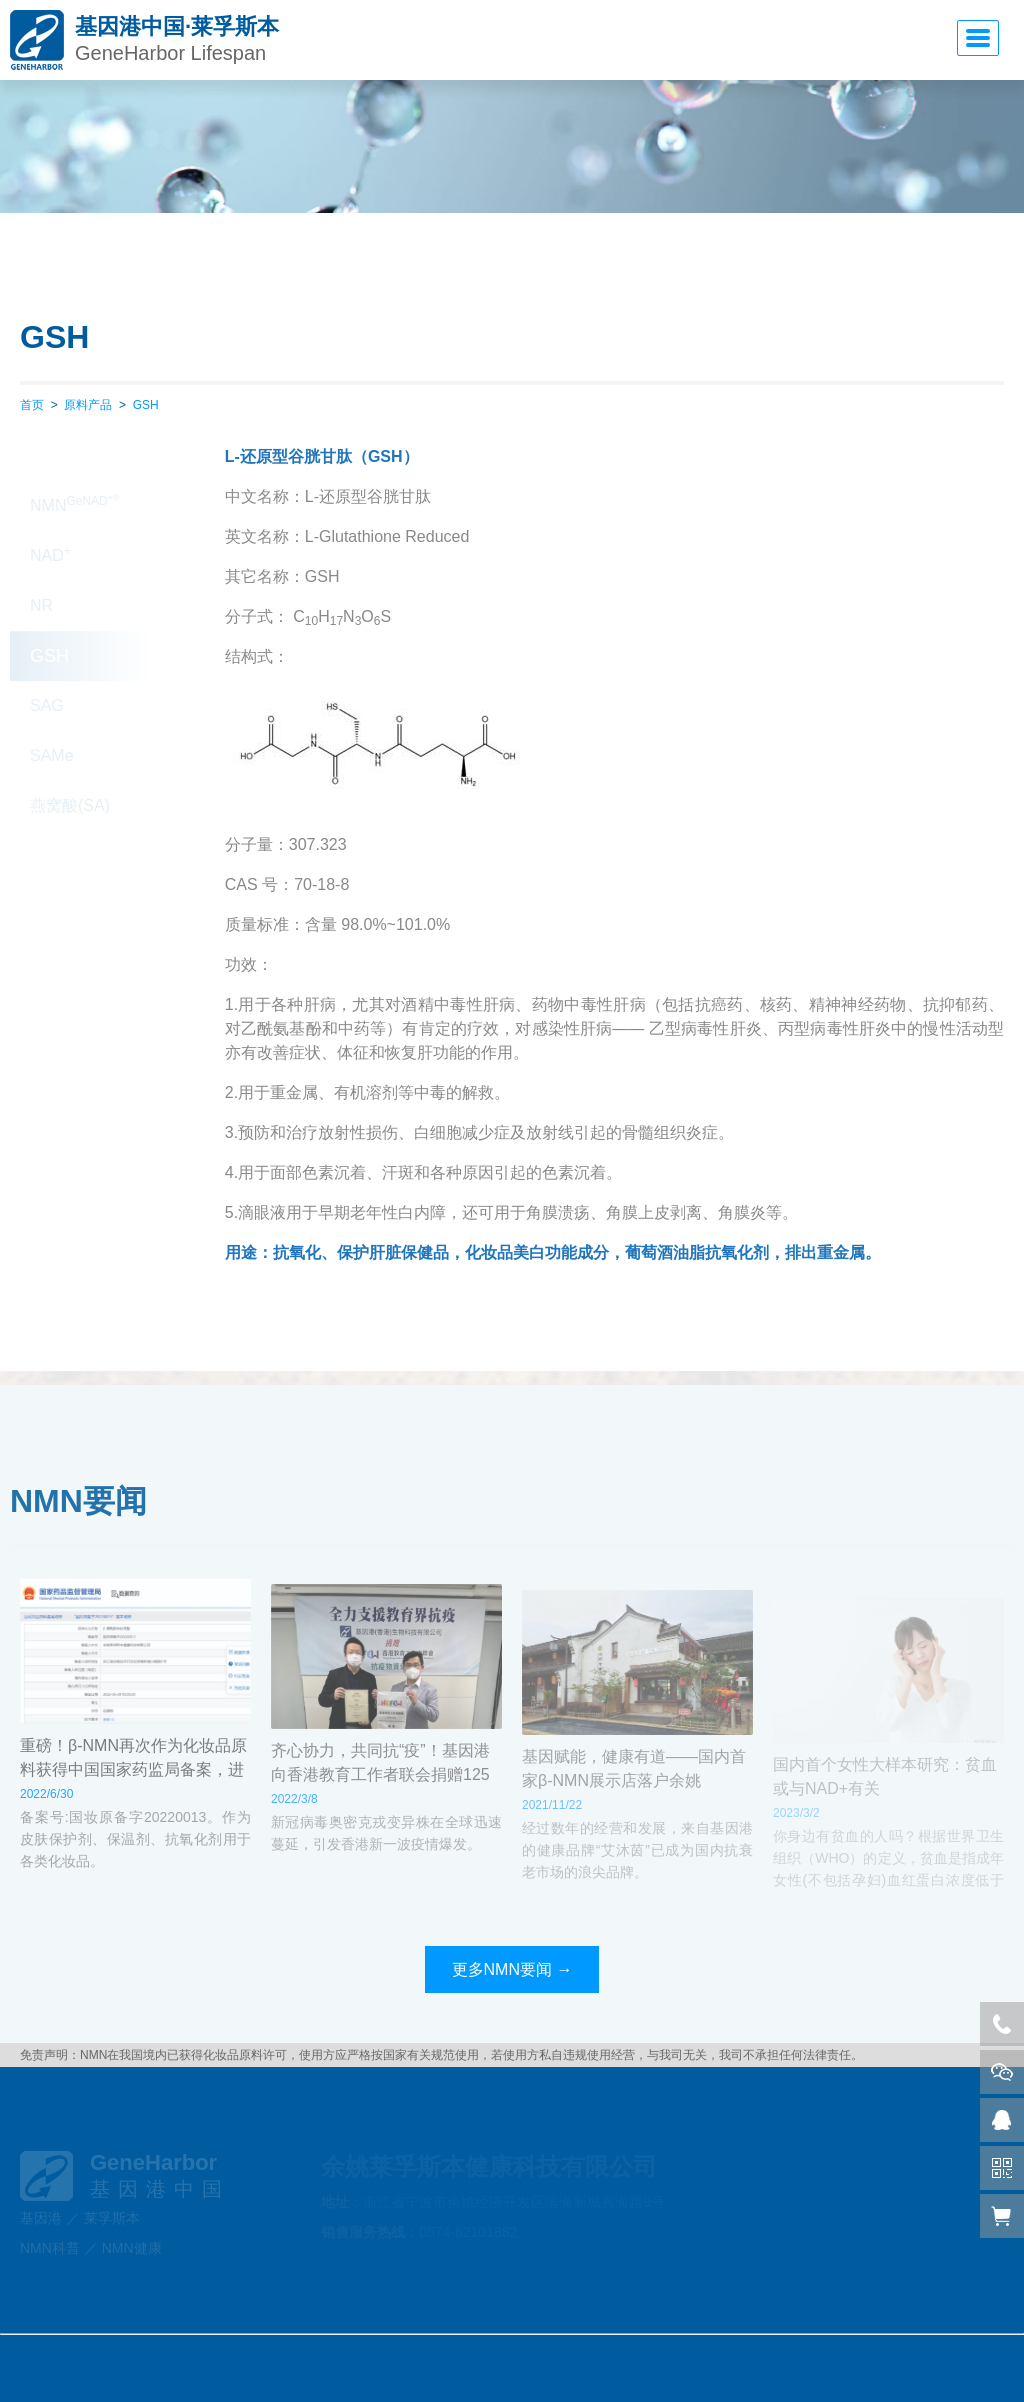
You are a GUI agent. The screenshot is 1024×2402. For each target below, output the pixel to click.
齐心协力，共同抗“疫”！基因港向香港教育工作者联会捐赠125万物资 (380, 1791)
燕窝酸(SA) (70, 769)
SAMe (52, 719)
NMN (75, 468)
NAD (50, 518)
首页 (32, 405)
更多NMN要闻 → (512, 1969)
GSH (146, 405)
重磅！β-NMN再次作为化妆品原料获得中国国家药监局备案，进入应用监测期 (133, 1780)
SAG (47, 669)
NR (41, 569)
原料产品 (88, 405)
